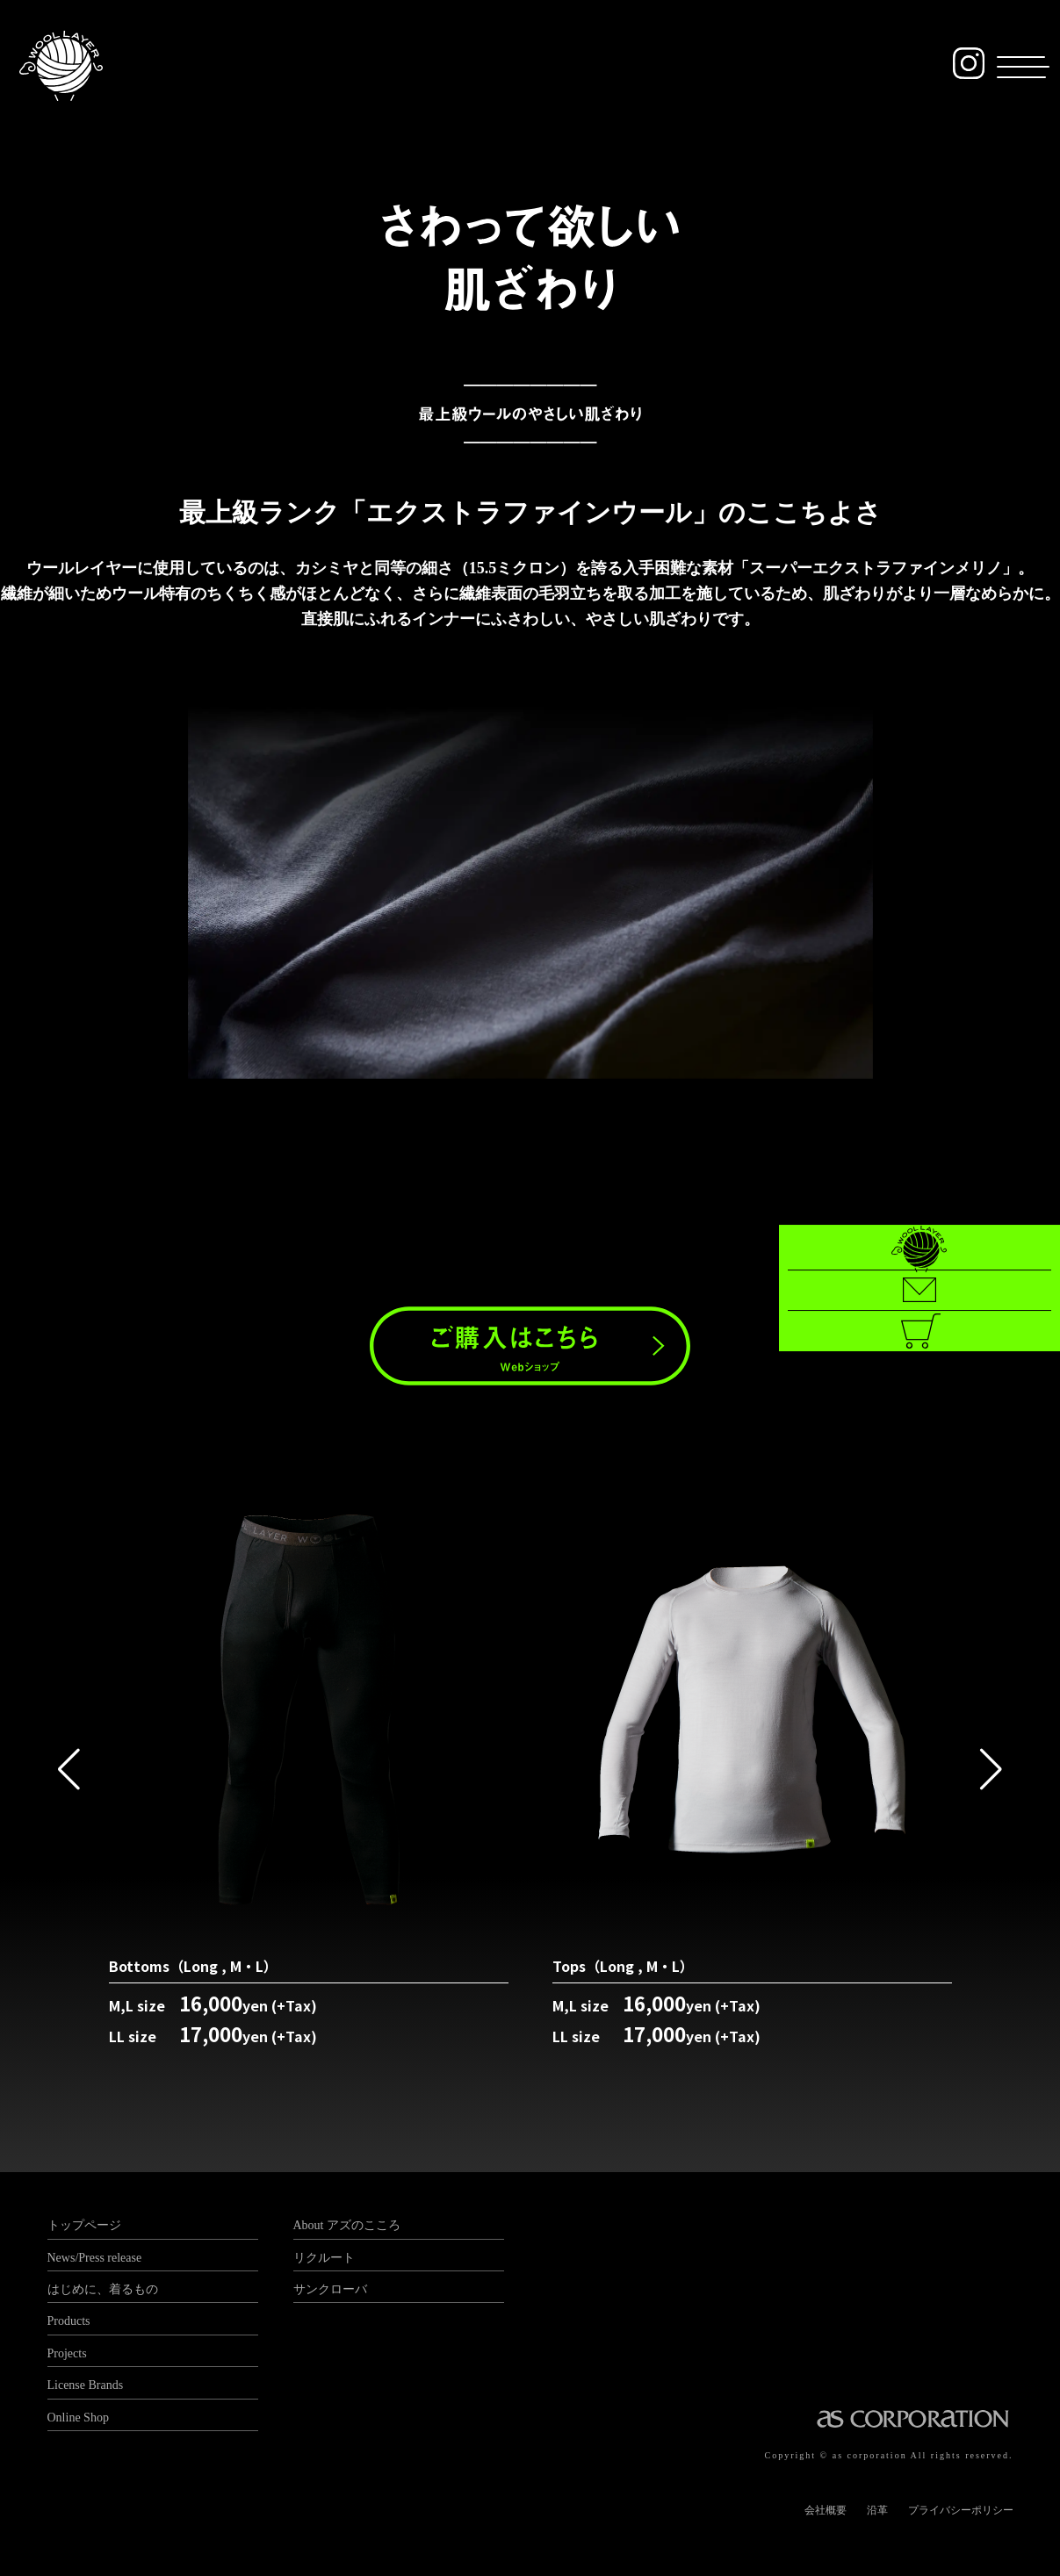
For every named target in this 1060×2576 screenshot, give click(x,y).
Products (68, 2321)
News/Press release (94, 2257)
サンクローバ (330, 2289)
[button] (1013, 68)
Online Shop (78, 2417)
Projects (67, 2353)
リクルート (324, 2257)
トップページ (84, 2225)
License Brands (85, 2385)
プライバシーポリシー (960, 2510)
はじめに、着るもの (102, 2289)
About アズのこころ (347, 2225)
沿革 (877, 2510)
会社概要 (825, 2510)
